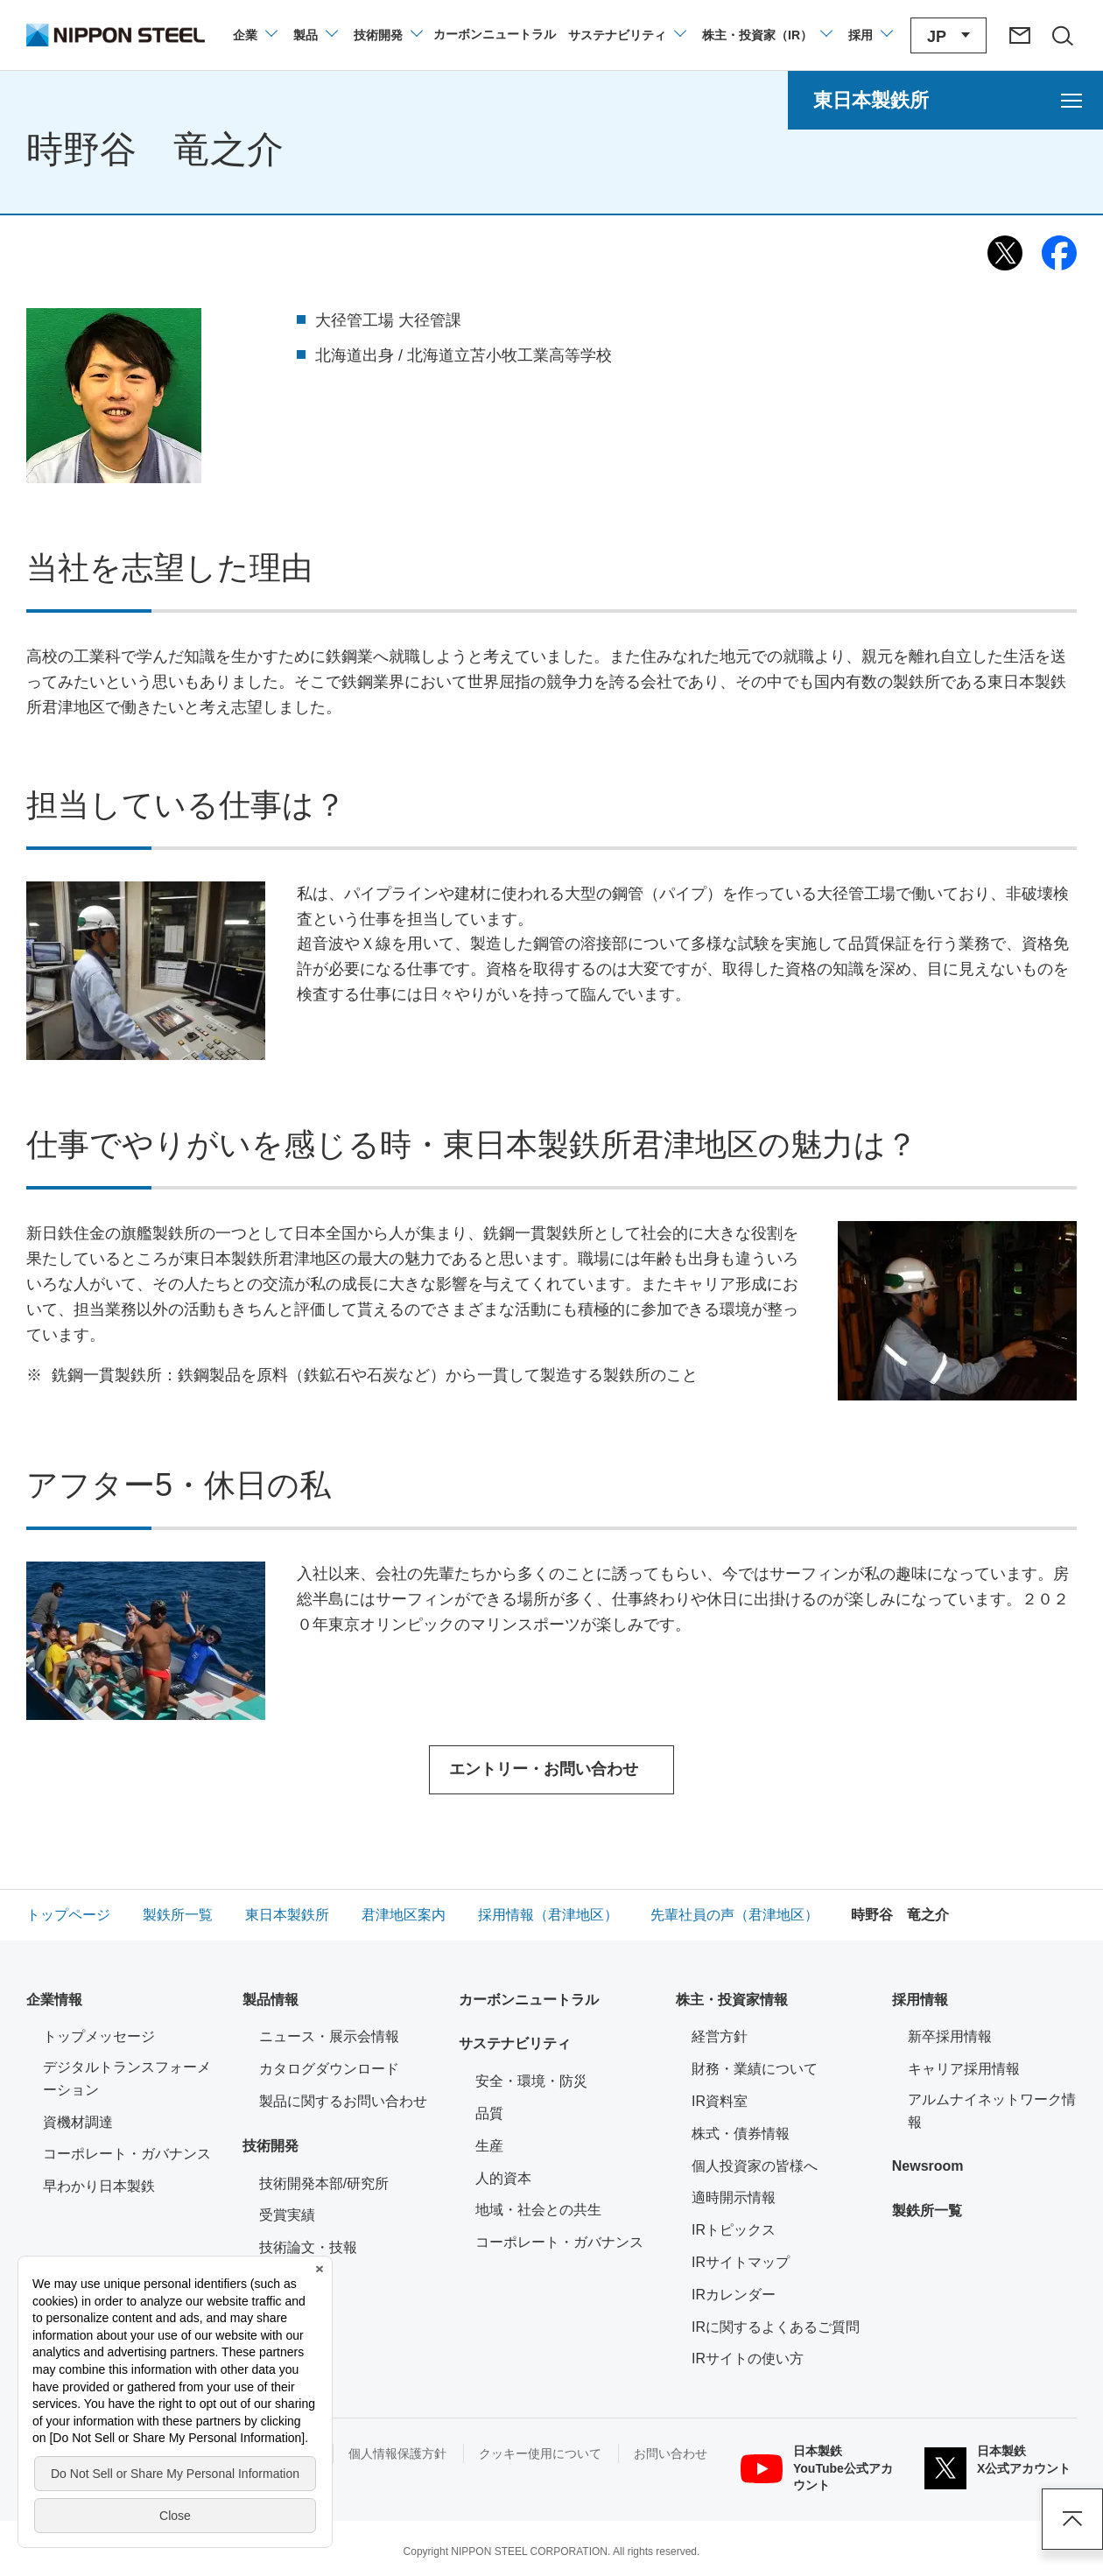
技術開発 (270, 2145)
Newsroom (928, 2165)
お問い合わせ (670, 2453)
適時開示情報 (734, 2197)
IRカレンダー (734, 2294)
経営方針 (720, 2036)
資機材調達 (78, 2122)
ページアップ (1072, 2519)
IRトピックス (734, 2229)
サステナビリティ (515, 2043)
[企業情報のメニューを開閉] (254, 35)
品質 (489, 2113)
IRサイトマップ (741, 2262)
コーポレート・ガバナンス (127, 2153)
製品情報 (270, 1999)
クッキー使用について (540, 2453)
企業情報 (54, 1999)
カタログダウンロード (329, 2068)
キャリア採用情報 (964, 2068)
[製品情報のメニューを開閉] (314, 35)
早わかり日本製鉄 (99, 2186)
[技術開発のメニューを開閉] (387, 35)
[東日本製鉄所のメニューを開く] (945, 100)
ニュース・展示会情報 (329, 2036)
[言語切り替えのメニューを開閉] (948, 35)
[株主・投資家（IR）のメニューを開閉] (766, 35)
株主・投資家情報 (732, 1999)
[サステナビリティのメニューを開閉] (626, 35)
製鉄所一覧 (927, 2210)
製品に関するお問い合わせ (343, 2101)
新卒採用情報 (950, 2036)
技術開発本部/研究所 (324, 2183)
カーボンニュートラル (529, 1999)
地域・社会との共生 (538, 2209)
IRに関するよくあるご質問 (776, 2327)
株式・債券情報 (741, 2133)
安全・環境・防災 (531, 2081)
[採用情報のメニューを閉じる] (869, 35)
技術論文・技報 (308, 2247)
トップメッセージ (99, 2036)
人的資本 (503, 2178)
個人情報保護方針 (397, 2453)
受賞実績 (287, 2214)
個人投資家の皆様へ (755, 2165)
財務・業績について (755, 2068)
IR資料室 (720, 2101)
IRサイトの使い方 (748, 2358)
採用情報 (920, 1999)
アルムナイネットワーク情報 (992, 2111)
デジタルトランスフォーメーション (127, 2078)
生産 (489, 2145)
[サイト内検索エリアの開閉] (1062, 35)
